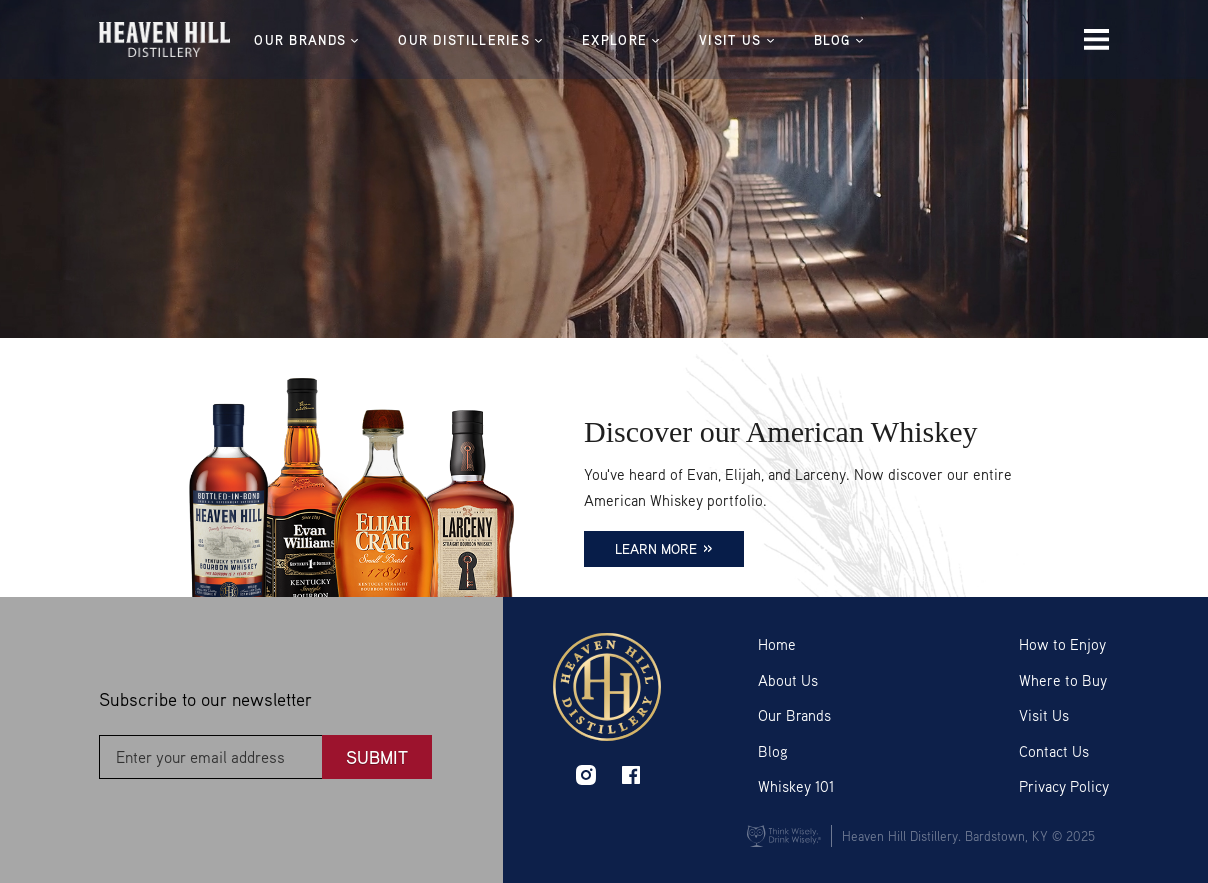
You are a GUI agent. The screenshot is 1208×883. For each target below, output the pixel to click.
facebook (631, 775)
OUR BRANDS (334, 41)
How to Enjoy (1062, 644)
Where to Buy (1063, 680)
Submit (377, 757)
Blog (773, 751)
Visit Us (1044, 715)
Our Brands (794, 715)
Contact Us (1054, 751)
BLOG (865, 41)
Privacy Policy (1064, 786)
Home (777, 644)
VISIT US (764, 41)
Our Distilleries (498, 41)
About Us (788, 680)
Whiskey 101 (796, 786)
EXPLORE (648, 41)
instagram (586, 775)
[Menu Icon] (1096, 40)
